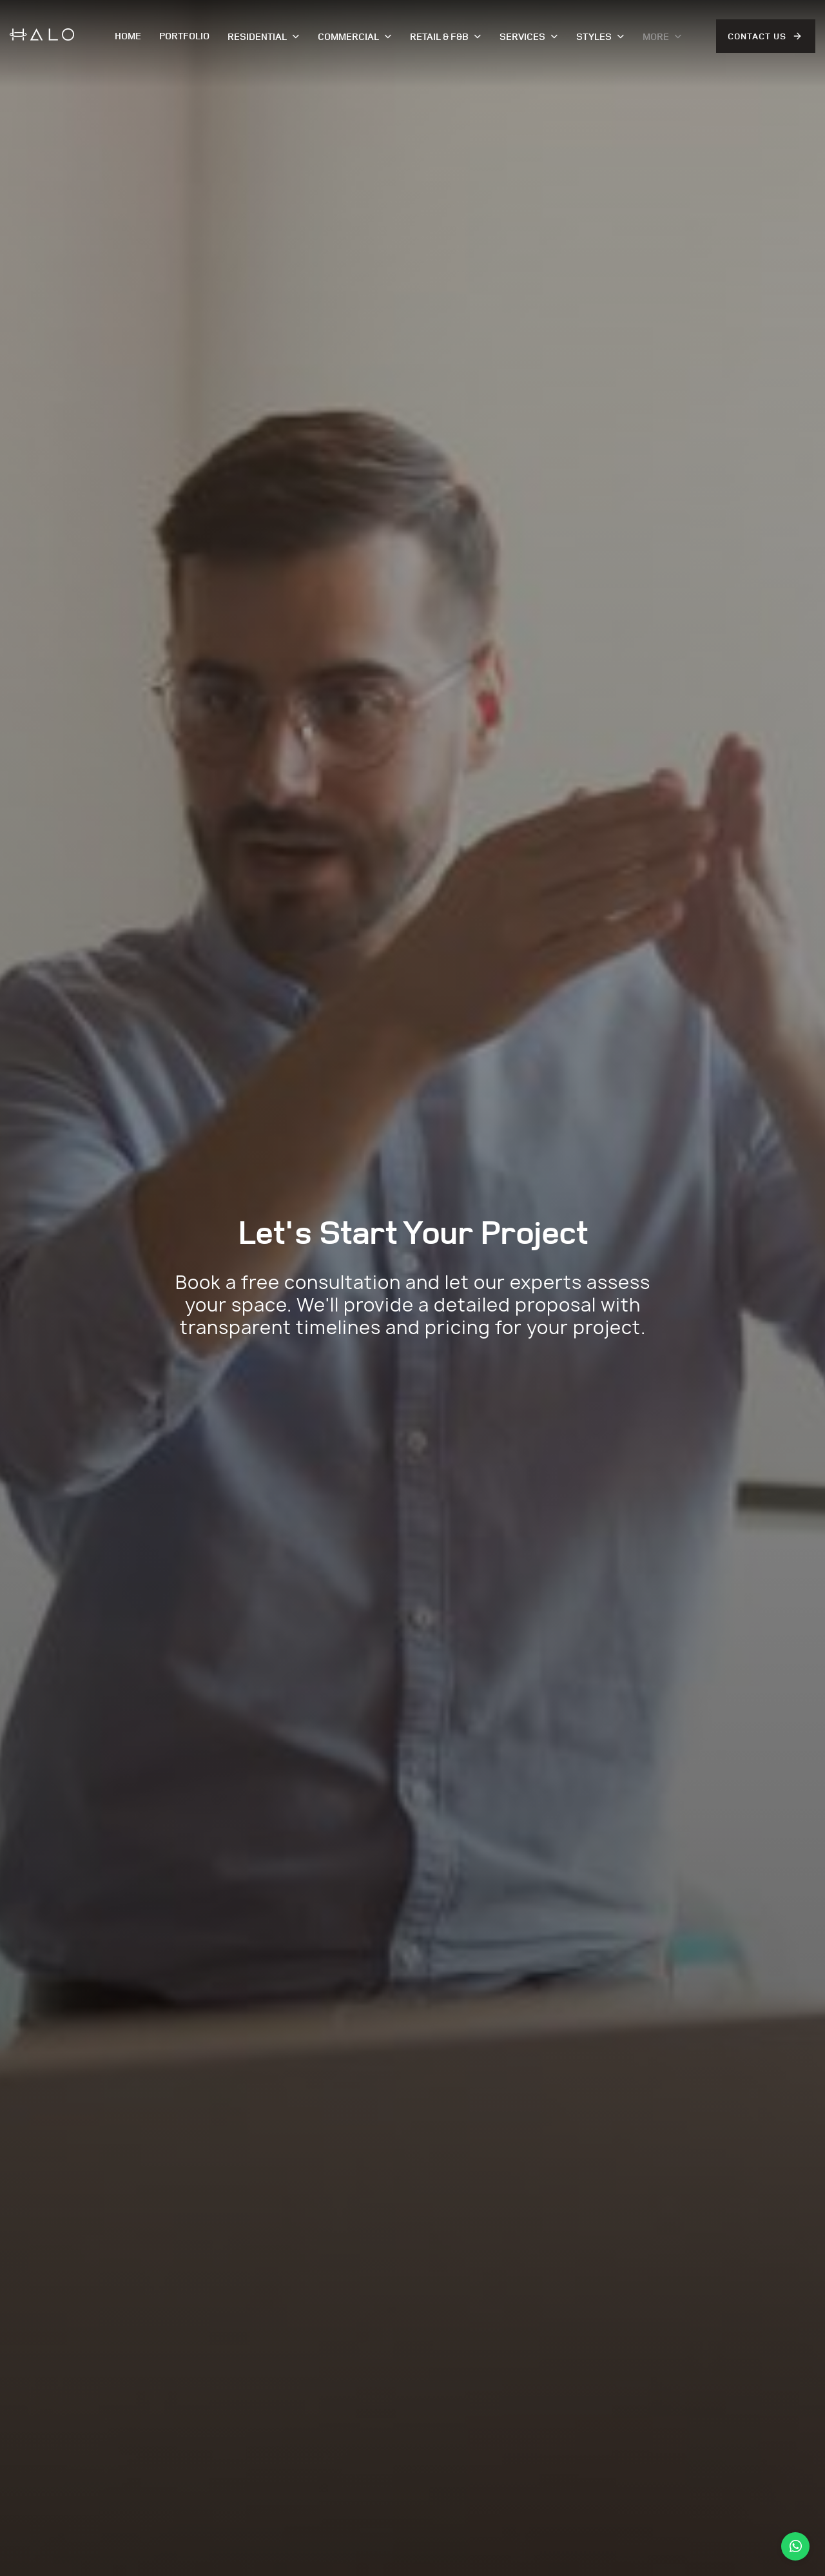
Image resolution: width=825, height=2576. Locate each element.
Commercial (355, 36)
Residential (264, 36)
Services (529, 36)
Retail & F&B (445, 36)
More (662, 36)
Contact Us (757, 36)
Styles (600, 36)
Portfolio (184, 36)
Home (128, 36)
